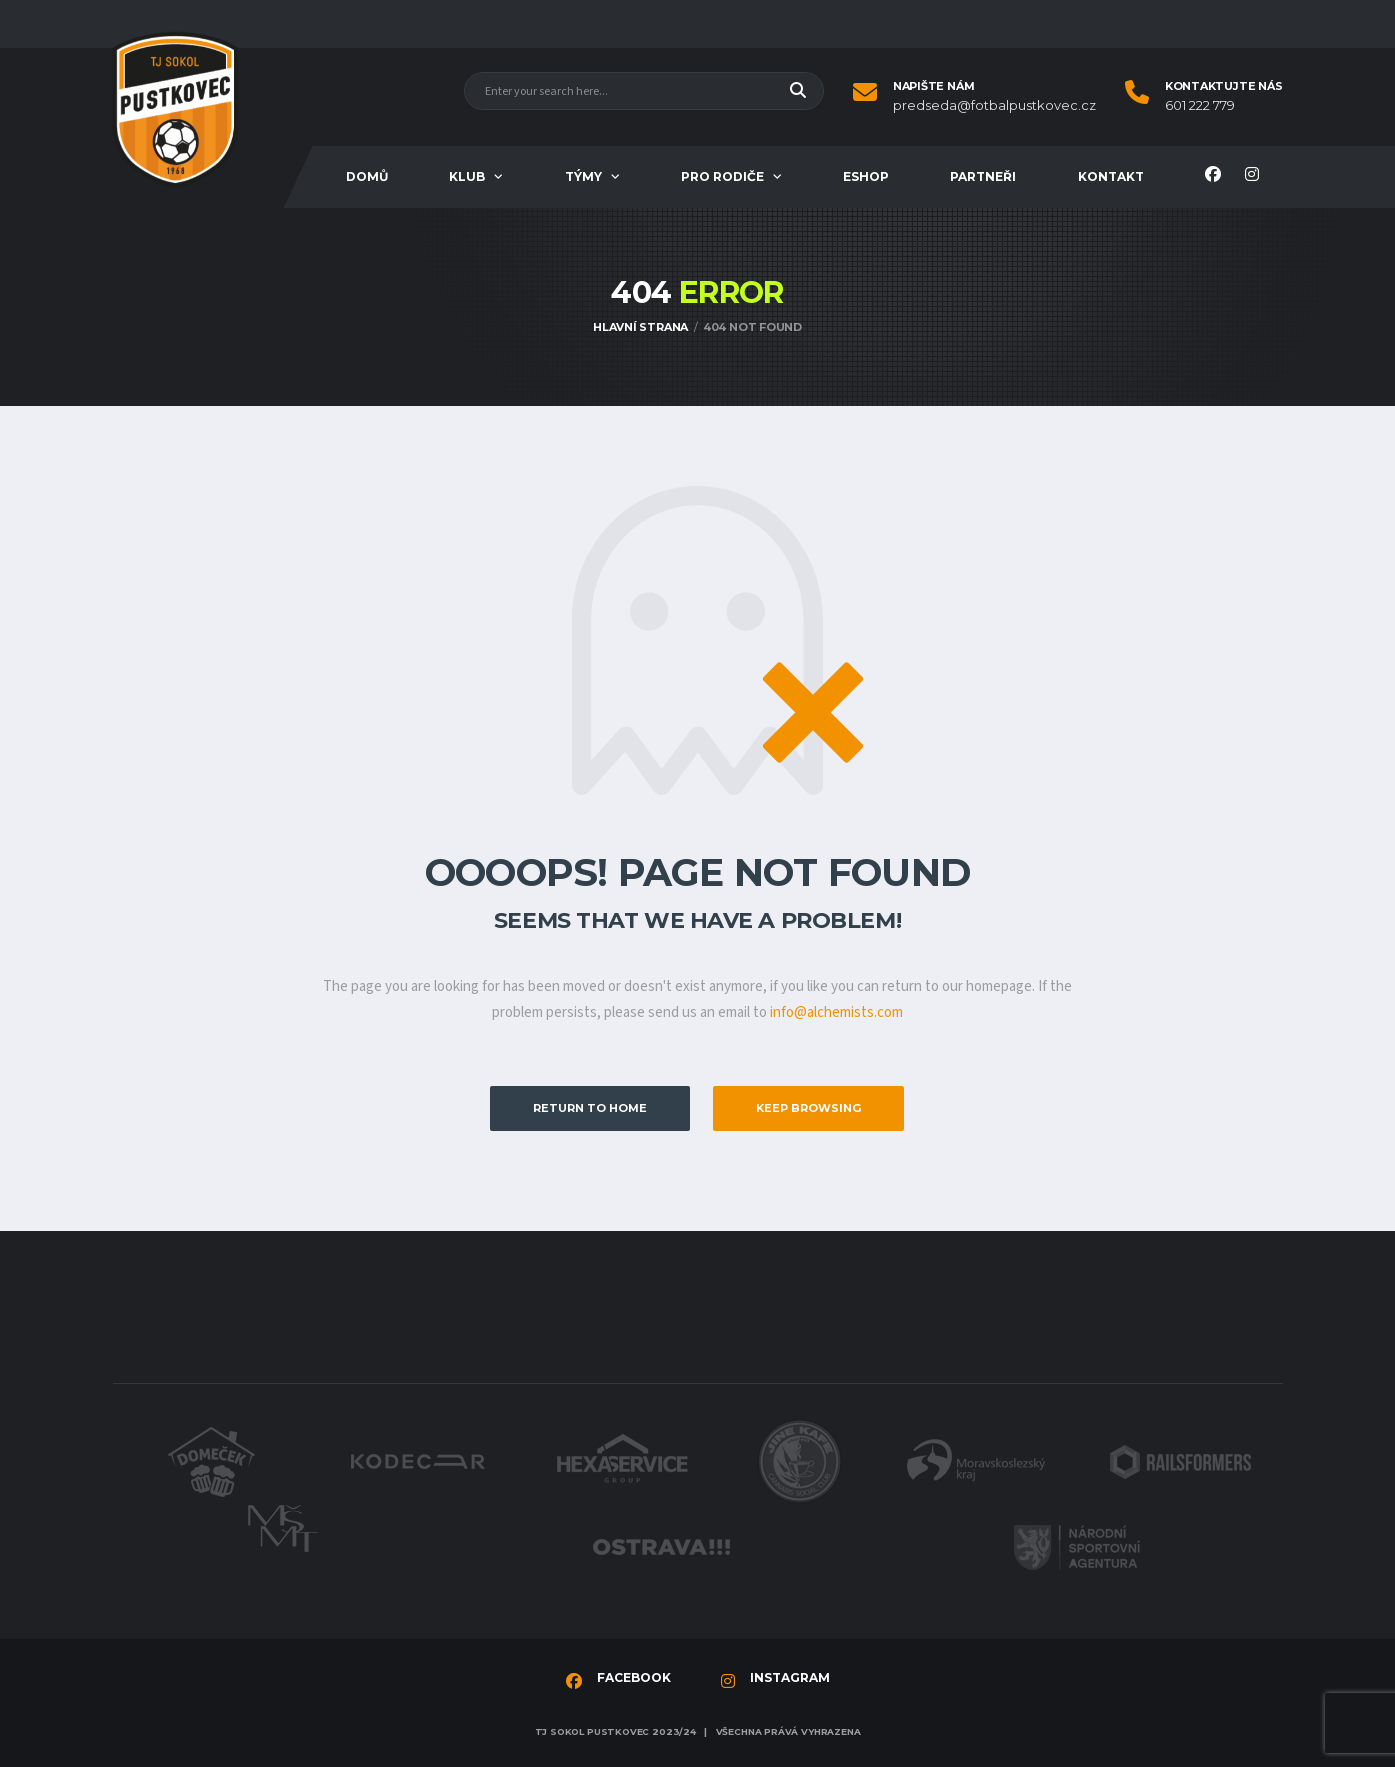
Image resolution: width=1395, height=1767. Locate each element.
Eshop (866, 176)
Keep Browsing (808, 1108)
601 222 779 (1200, 105)
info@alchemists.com (836, 1012)
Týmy (583, 176)
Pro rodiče (722, 176)
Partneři (983, 176)
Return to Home (590, 1108)
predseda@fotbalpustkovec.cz (994, 105)
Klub (467, 176)
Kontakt (1111, 176)
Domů (367, 176)
